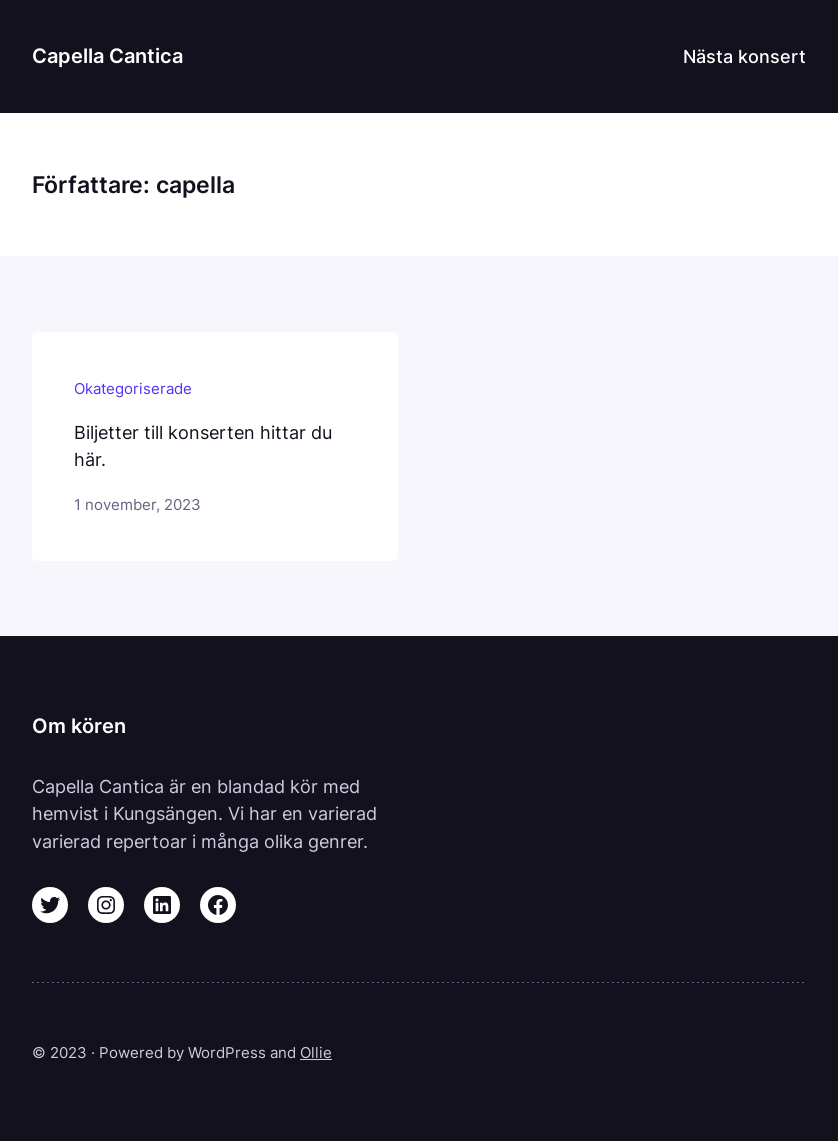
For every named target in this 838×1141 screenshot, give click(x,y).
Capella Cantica (107, 56)
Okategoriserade (133, 388)
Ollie (316, 1052)
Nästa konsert (744, 56)
